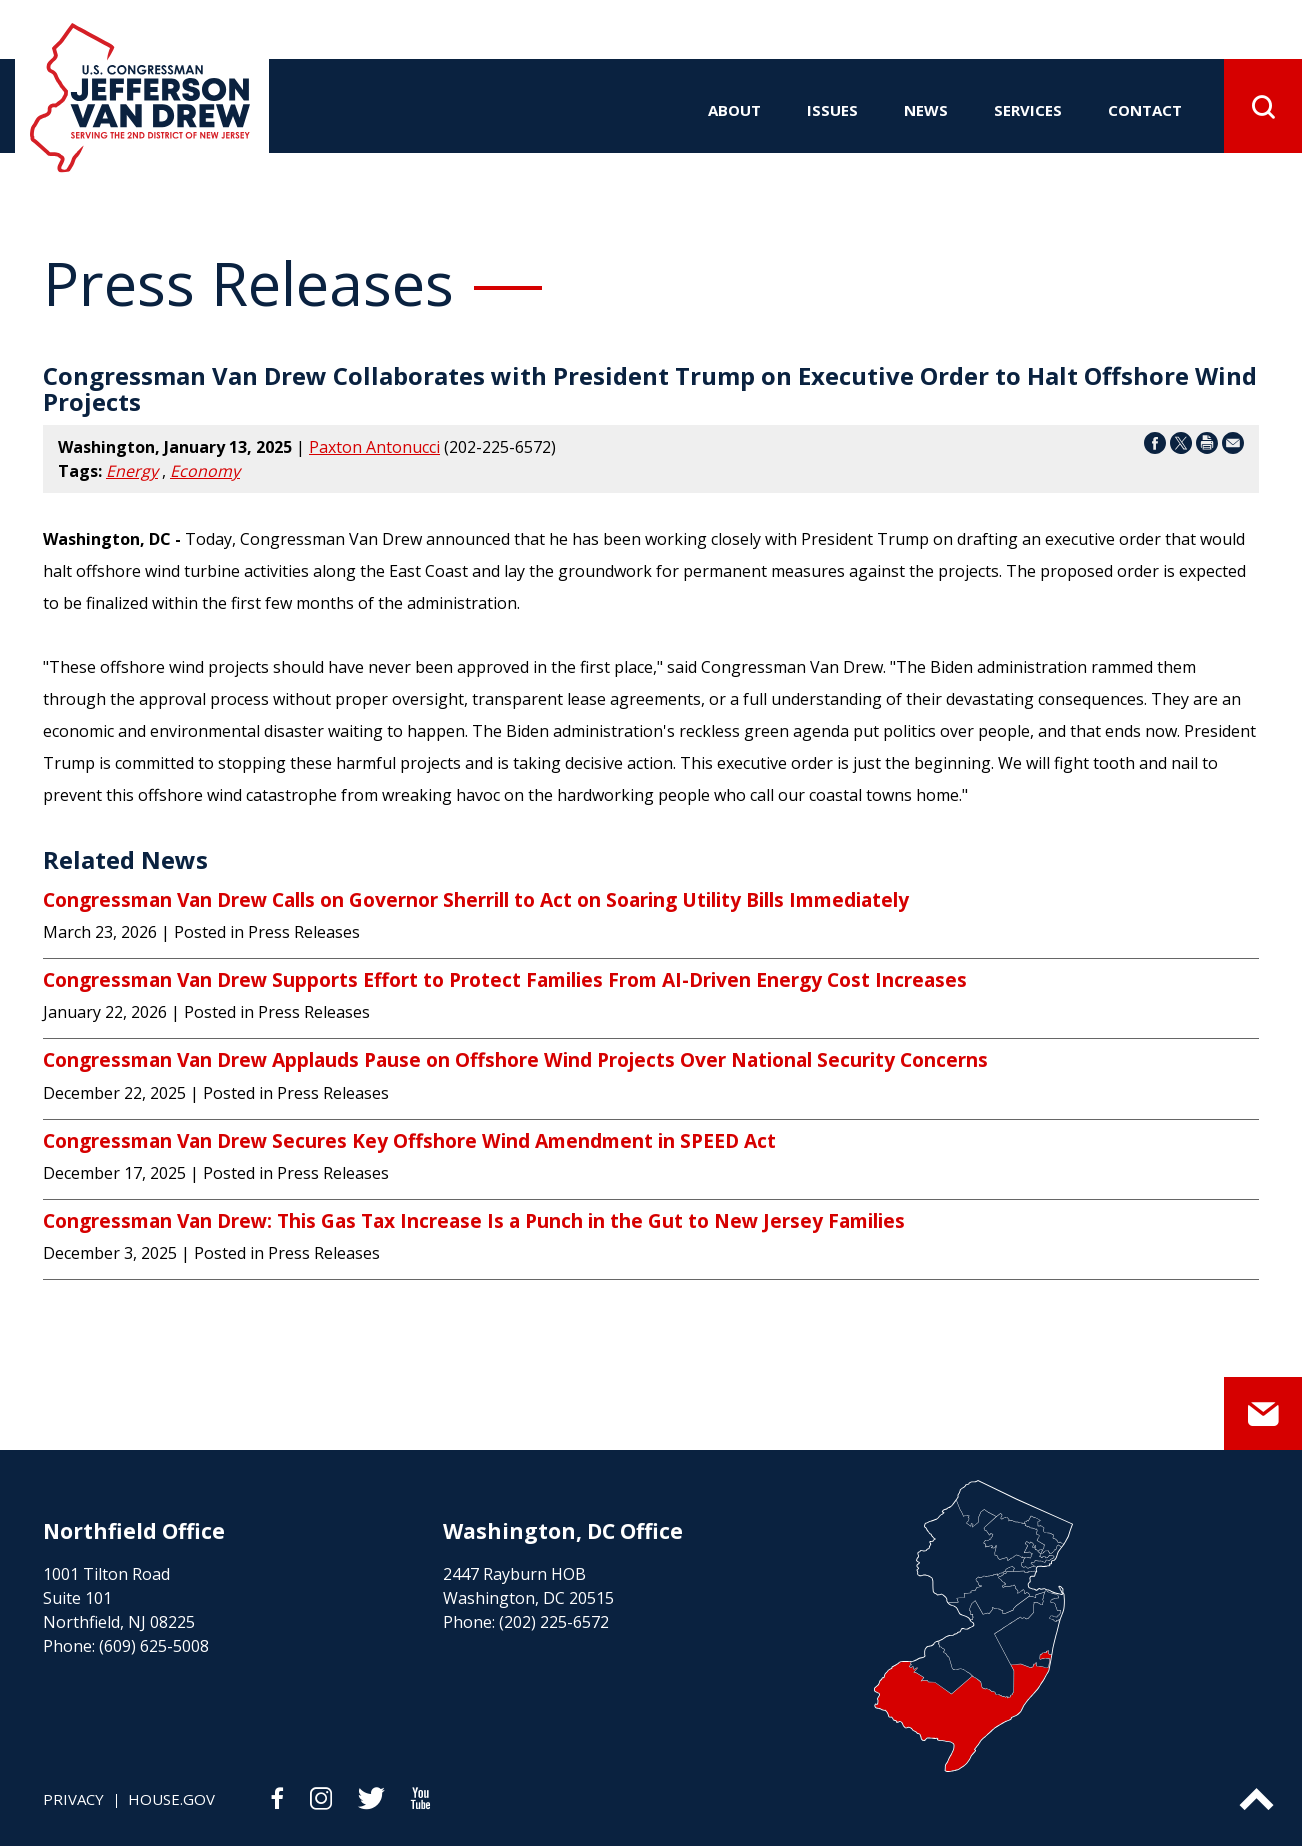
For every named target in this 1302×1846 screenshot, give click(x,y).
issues (832, 110)
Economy (205, 471)
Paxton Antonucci (374, 447)
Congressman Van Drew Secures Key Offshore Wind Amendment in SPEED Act (409, 1141)
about (734, 110)
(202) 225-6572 (554, 1622)
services (1028, 110)
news (926, 110)
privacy (73, 1799)
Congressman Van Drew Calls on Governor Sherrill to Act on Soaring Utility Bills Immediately (476, 900)
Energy (132, 471)
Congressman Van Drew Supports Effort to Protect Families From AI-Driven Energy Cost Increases (505, 980)
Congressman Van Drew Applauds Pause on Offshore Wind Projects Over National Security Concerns (515, 1060)
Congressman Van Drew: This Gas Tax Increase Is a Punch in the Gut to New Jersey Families (474, 1221)
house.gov (171, 1799)
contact (1145, 110)
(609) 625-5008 (154, 1646)
